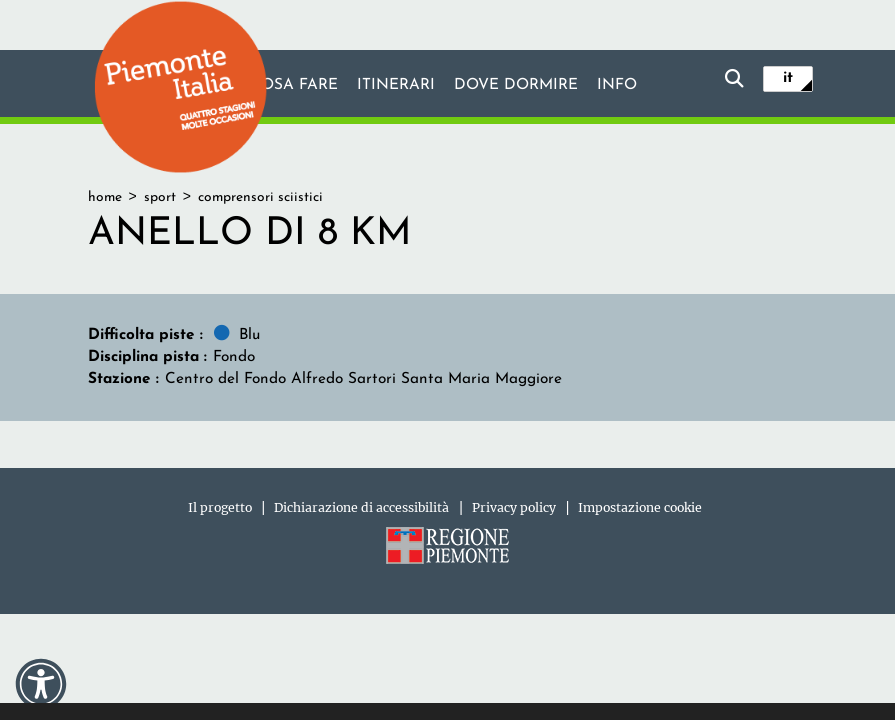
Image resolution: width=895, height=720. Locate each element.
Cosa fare (294, 85)
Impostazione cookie (640, 507)
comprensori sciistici (260, 197)
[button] (41, 684)
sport (160, 197)
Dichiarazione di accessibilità (361, 507)
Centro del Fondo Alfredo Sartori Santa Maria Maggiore (363, 379)
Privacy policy (514, 507)
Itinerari (396, 85)
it (788, 78)
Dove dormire (516, 85)
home (105, 197)
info (617, 85)
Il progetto (220, 507)
